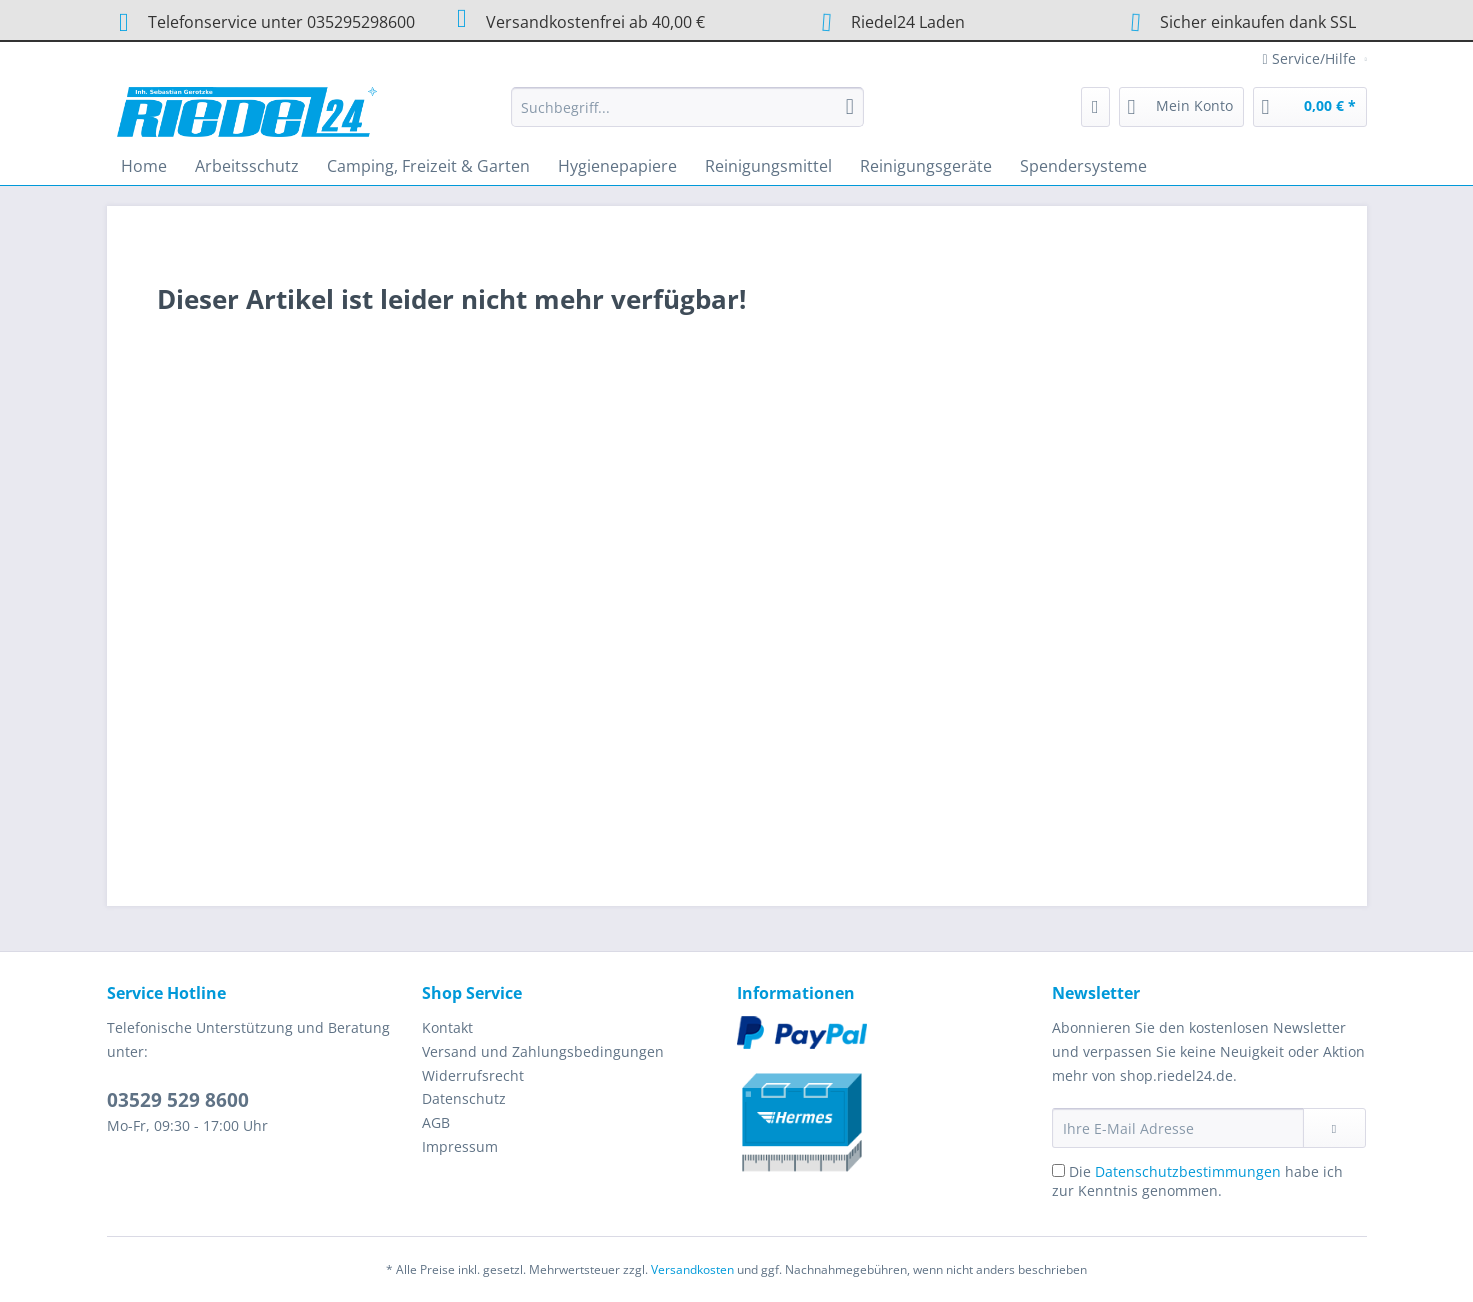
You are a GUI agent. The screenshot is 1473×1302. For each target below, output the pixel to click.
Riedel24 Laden (908, 22)
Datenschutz (464, 1098)
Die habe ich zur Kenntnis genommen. (1197, 1181)
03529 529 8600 (178, 1100)
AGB (436, 1122)
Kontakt (447, 1027)
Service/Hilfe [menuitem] (1311, 58)
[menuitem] (687, 116)
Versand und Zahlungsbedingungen (543, 1051)
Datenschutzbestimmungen (1188, 1171)
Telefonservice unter (261, 22)
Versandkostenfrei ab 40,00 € (575, 20)
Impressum (460, 1146)
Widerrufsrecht (473, 1075)
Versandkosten (692, 1269)
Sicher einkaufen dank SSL (1236, 20)
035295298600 (361, 22)
